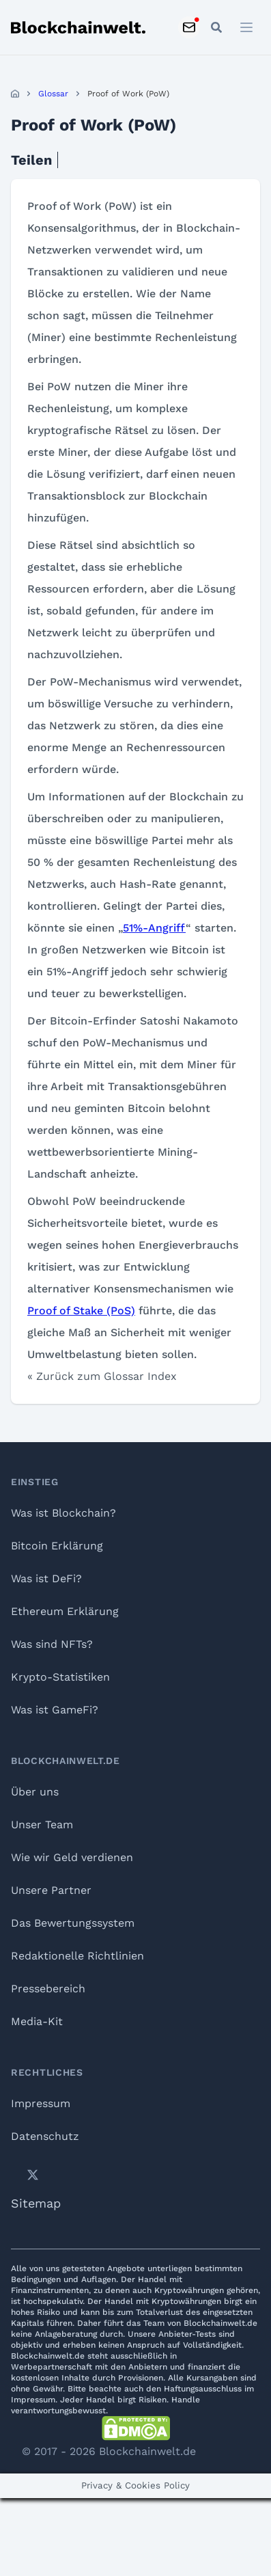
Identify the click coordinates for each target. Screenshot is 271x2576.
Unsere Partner (51, 1890)
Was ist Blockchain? (63, 1512)
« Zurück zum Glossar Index (102, 1376)
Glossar (53, 93)
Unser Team (42, 1824)
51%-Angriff (154, 927)
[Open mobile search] (216, 27)
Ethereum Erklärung (65, 1611)
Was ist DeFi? (46, 1578)
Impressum (40, 2103)
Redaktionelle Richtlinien (77, 1955)
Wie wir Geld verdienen (72, 1857)
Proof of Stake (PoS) (81, 1310)
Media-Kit (37, 2021)
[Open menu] (246, 27)
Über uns (35, 1791)
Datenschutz (45, 2136)
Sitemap (36, 2203)
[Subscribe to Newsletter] (189, 27)
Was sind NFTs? (52, 1644)
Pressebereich (48, 1988)
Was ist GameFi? (54, 1709)
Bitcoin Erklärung (57, 1545)
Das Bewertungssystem (72, 1922)
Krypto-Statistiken (60, 1676)
